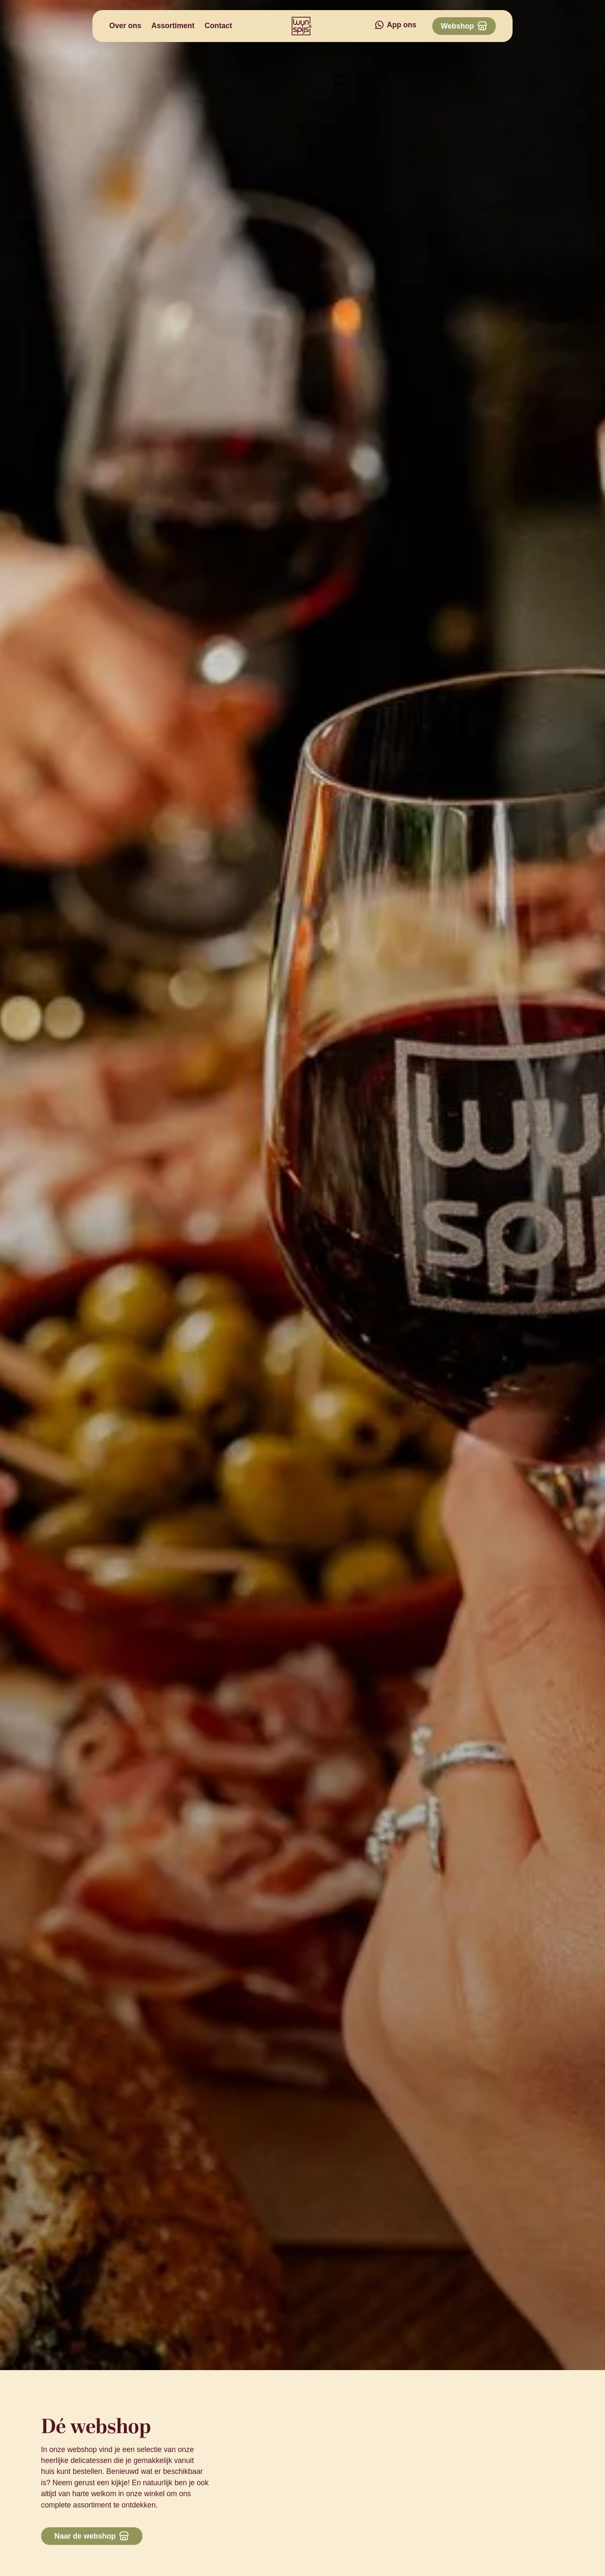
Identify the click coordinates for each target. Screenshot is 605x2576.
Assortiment (173, 26)
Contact (218, 26)
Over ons (125, 26)
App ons (401, 25)
